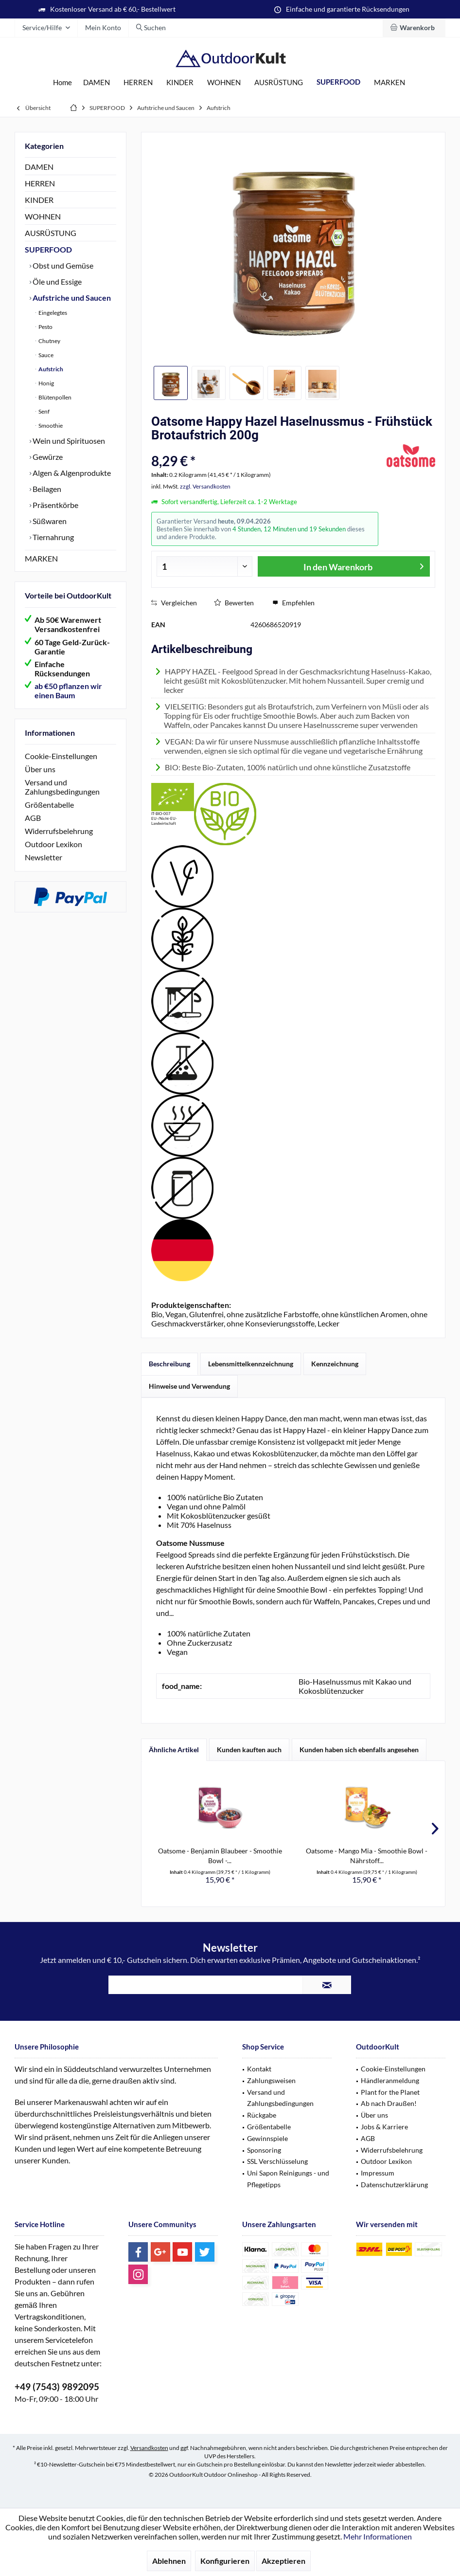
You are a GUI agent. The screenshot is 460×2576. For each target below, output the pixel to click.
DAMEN (39, 166)
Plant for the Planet (390, 2092)
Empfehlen (293, 603)
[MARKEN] (389, 82)
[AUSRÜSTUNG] (279, 82)
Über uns (40, 769)
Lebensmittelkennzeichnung (250, 1364)
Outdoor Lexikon (53, 844)
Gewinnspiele (267, 2138)
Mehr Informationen (377, 2536)
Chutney (48, 341)
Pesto (45, 326)
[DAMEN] (96, 82)
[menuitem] (414, 27)
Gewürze (47, 456)
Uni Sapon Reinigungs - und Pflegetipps (288, 2179)
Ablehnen (169, 2560)
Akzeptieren (283, 2560)
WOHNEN (43, 216)
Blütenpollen (54, 397)
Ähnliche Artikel (174, 1749)
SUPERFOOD (48, 249)
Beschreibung (169, 1364)
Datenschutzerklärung (394, 2184)
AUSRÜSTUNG (50, 232)
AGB (33, 817)
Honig (45, 383)
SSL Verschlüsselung (277, 2161)
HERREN (40, 183)
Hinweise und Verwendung (189, 1386)
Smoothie (50, 425)
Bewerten (234, 603)
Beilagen (46, 488)
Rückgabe (261, 2115)
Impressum (377, 2173)
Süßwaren (49, 521)
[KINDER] (179, 82)
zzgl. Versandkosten (205, 486)
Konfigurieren (224, 2560)
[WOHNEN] (224, 82)
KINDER (39, 199)
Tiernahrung (52, 537)
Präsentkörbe (54, 504)
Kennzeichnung (334, 1364)
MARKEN (41, 558)
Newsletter (43, 857)
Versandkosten (149, 2447)
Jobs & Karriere (384, 2126)
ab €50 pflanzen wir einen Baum (68, 690)
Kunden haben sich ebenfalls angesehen (359, 1749)
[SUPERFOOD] (338, 82)
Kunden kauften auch (249, 1749)
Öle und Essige (56, 281)
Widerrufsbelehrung (59, 830)
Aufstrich (50, 369)
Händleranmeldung (390, 2080)
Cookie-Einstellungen (61, 756)
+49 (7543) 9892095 (57, 2386)
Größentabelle (49, 804)
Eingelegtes (52, 312)
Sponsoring (264, 2150)
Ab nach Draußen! (389, 2103)
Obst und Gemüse (62, 265)
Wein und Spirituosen (68, 440)
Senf (43, 411)
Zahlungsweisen (271, 2080)
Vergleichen (174, 603)
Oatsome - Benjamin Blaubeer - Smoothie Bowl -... (220, 1856)
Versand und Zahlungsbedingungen (62, 787)
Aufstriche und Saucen (71, 297)
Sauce (45, 355)
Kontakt (259, 2069)
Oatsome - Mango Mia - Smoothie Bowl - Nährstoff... (366, 1856)
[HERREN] (138, 82)
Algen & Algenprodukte (71, 472)
